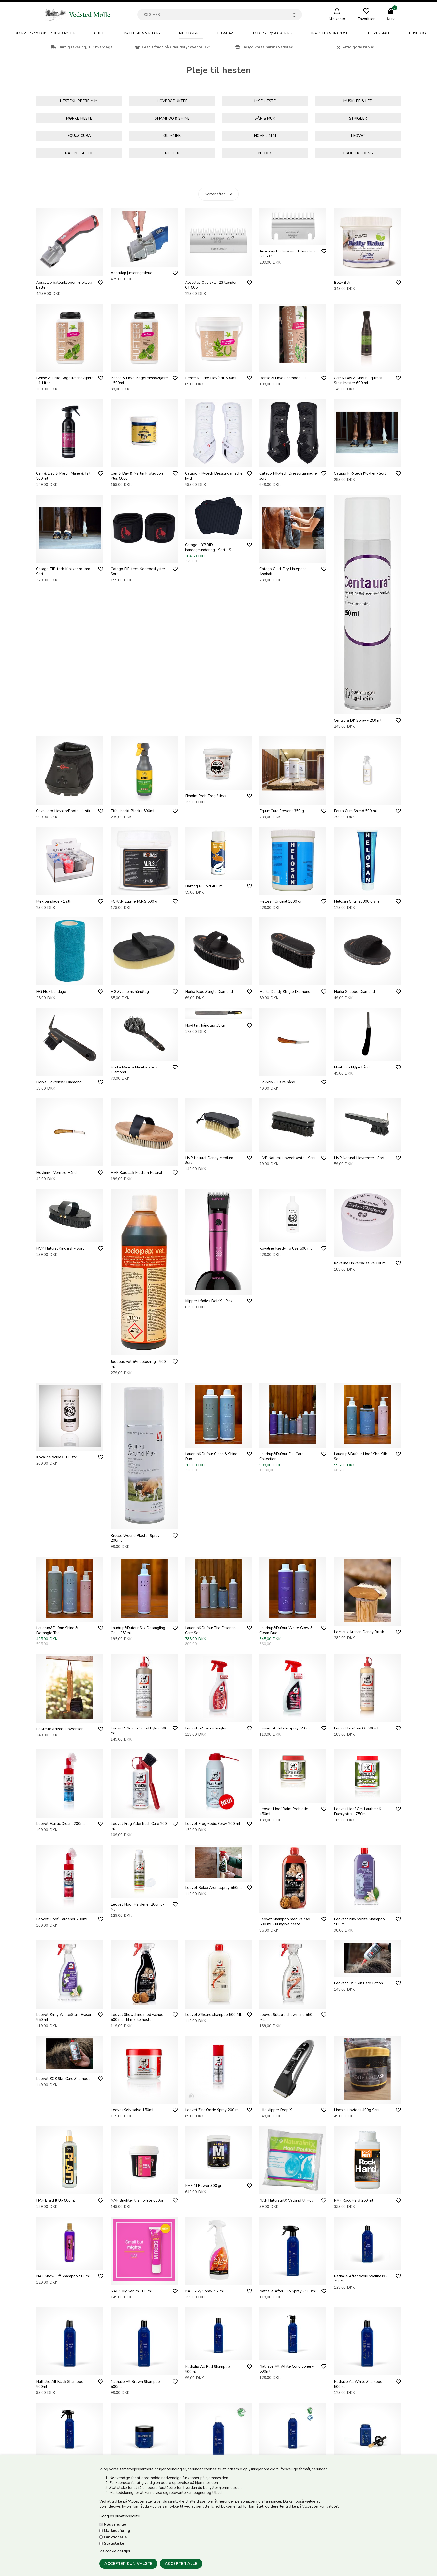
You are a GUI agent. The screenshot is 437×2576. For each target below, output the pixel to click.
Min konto (337, 18)
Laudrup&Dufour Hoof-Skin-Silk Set (360, 1456)
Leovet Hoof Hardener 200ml (61, 1919)
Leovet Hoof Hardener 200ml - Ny (137, 1907)
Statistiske (114, 2543)
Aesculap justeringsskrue (131, 272)
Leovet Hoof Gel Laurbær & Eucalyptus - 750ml (357, 1811)
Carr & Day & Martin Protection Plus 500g (137, 476)
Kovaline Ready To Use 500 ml (285, 1248)
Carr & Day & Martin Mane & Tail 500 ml (63, 476)
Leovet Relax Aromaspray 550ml (213, 1887)
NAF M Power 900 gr (203, 2185)
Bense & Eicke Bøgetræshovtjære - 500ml (139, 380)
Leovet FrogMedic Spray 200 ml (212, 1823)
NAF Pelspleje (79, 153)
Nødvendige (115, 2524)
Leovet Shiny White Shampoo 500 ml (359, 1922)
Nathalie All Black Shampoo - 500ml (61, 2384)
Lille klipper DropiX (275, 2109)
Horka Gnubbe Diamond (354, 991)
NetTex (172, 153)
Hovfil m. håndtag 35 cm (205, 1025)
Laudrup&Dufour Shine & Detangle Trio (57, 1630)
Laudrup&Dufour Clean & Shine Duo (211, 1456)
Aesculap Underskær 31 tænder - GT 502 (287, 254)
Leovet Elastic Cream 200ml (60, 1823)
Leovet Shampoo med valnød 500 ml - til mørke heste (284, 1922)
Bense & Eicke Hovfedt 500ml (210, 378)
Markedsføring (117, 2530)
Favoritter (366, 18)
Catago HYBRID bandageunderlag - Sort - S (208, 547)
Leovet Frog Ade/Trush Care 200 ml (139, 1826)
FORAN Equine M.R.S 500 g (134, 901)
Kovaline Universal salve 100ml (360, 1263)
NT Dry (265, 153)
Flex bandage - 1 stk (53, 901)
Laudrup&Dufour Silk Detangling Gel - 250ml (138, 1630)
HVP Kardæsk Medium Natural (136, 1172)
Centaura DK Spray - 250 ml (357, 720)
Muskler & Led (358, 100)
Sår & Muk (265, 118)
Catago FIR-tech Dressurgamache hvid (214, 476)
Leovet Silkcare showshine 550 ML (285, 2017)
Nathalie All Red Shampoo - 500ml (208, 2369)
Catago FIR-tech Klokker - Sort (360, 473)
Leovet (358, 135)
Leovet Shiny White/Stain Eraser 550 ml (63, 2017)
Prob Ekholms (358, 153)
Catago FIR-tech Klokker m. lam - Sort (64, 571)
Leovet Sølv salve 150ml (132, 2109)
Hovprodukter (172, 100)
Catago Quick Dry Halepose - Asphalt (284, 571)
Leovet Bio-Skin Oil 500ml (356, 1728)
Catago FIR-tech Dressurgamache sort (288, 476)
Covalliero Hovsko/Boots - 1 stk (63, 810)
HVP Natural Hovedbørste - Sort (287, 1157)
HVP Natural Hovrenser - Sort (359, 1157)
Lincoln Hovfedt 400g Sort (356, 2109)
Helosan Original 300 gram (356, 901)
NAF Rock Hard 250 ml (353, 2200)
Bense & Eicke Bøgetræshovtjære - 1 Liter (65, 380)
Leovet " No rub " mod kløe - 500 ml (139, 1731)
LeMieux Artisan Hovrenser (59, 1729)
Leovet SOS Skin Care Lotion (358, 1983)
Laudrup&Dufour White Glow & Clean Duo (286, 1630)
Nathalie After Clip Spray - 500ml (287, 2291)
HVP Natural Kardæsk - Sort (60, 1248)
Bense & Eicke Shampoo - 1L (284, 378)
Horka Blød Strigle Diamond (209, 991)
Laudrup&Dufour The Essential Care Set (211, 1630)
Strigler (358, 118)
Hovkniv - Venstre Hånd (56, 1172)
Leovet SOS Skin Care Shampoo (63, 2078)
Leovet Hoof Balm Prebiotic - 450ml (284, 1811)
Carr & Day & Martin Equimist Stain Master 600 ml (358, 380)
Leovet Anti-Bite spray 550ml (285, 1728)
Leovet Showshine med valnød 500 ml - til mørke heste (137, 2017)
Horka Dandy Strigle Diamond (284, 991)
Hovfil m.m (265, 135)
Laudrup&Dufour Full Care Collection (281, 1456)
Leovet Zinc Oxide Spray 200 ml (212, 2109)
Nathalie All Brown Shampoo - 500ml (136, 2384)
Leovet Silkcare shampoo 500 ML (213, 2014)
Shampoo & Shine (172, 118)
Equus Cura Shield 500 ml (355, 810)
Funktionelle (115, 2537)
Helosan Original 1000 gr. (280, 901)
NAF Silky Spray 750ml (204, 2291)
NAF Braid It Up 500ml (55, 2200)
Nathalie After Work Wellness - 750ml (360, 2279)
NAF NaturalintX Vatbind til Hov (286, 2200)
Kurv (391, 18)
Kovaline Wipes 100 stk (56, 1457)
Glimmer (172, 135)
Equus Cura (79, 135)
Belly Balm (343, 282)
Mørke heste (79, 118)
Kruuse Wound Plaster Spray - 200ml (136, 1538)
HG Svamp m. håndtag (130, 991)
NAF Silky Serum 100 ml (131, 2291)
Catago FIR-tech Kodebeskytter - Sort (139, 571)
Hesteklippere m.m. (79, 100)
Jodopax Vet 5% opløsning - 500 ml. (138, 1364)
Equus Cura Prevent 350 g (281, 810)
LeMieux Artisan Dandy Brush (359, 1631)
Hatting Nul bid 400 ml (204, 886)
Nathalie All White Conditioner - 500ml (286, 2369)
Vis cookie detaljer (114, 2551)
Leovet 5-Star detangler (206, 1728)
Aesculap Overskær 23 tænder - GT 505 (212, 285)
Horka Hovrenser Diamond (59, 1082)
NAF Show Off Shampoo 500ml (63, 2276)
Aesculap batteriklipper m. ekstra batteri (64, 285)
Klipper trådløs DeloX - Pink (208, 1300)
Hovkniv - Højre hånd (277, 1082)
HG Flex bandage (51, 991)
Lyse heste (265, 100)
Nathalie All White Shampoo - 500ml (359, 2384)
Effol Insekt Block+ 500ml (132, 810)
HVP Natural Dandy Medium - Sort (210, 1160)
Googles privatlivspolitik (119, 2516)
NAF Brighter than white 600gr (137, 2200)
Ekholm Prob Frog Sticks (205, 795)
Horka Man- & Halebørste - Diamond (134, 1070)
